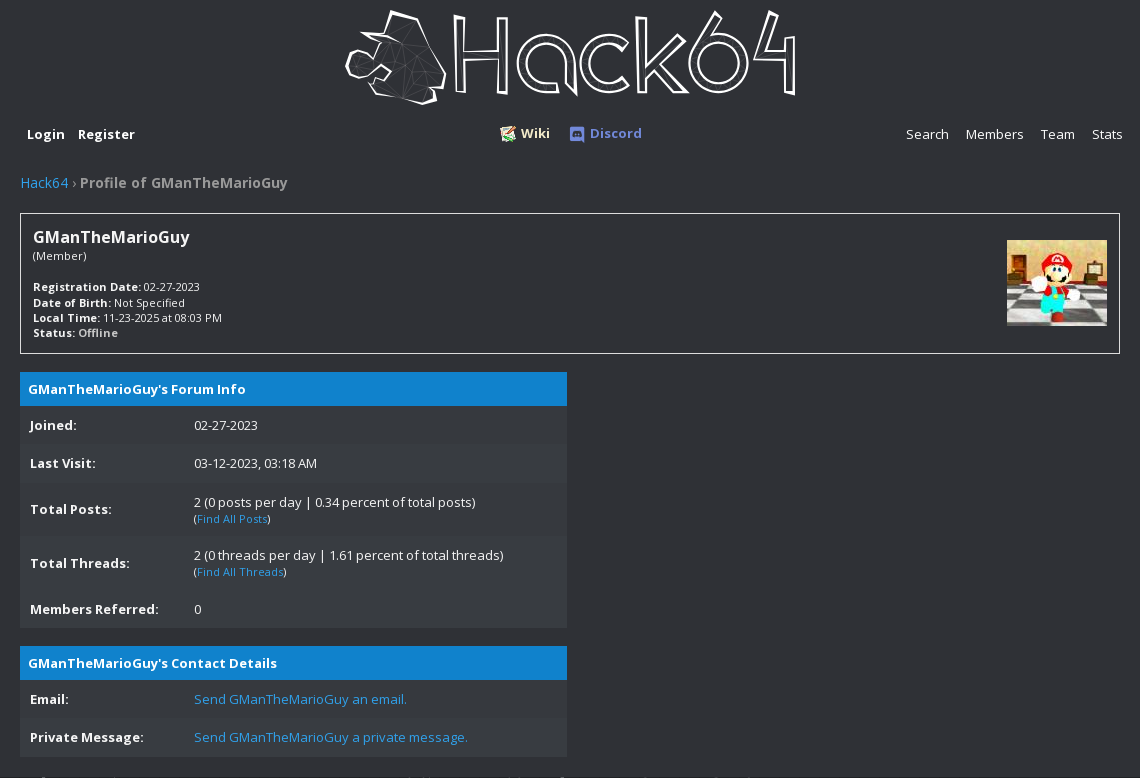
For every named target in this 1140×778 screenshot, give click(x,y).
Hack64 (44, 182)
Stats (1107, 134)
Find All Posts (232, 518)
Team (1058, 134)
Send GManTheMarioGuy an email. (300, 699)
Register (106, 134)
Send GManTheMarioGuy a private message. (331, 737)
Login (46, 134)
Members (995, 134)
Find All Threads (240, 571)
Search (927, 134)
